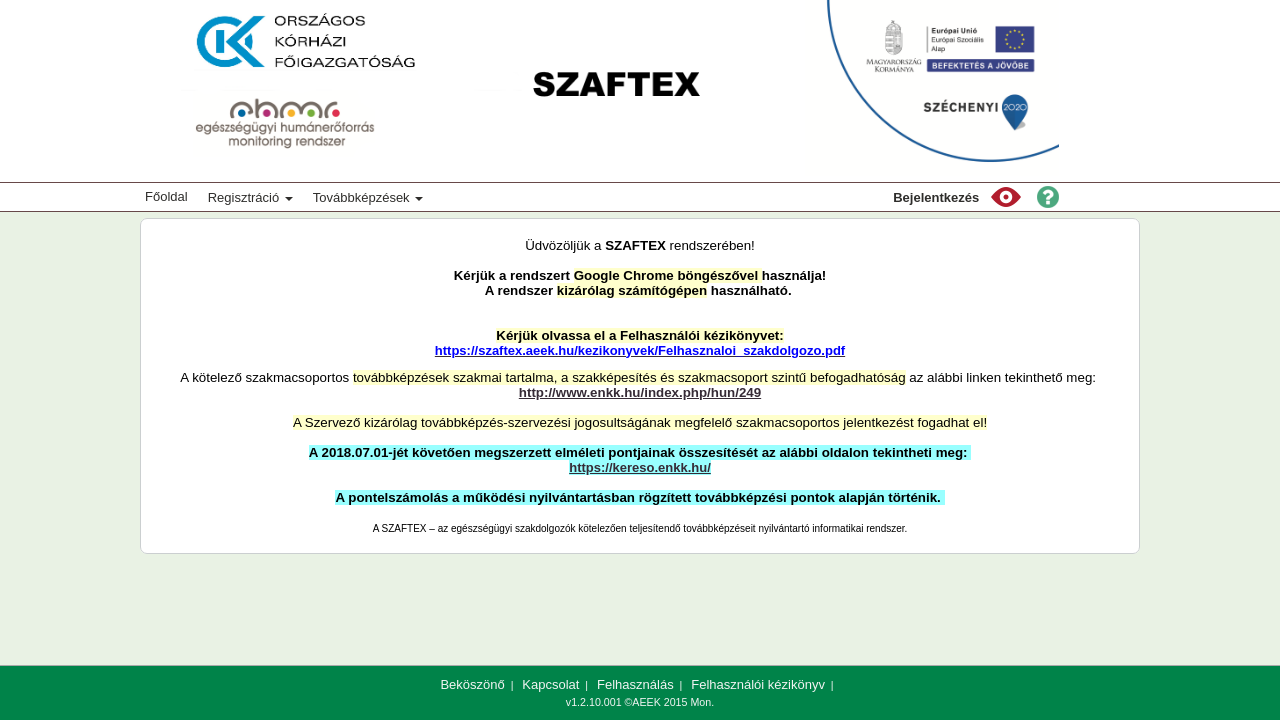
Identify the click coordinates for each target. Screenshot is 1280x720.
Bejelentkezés (936, 197)
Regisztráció (250, 197)
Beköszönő (472, 684)
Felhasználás (635, 684)
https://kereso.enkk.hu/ (640, 467)
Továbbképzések (368, 197)
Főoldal (166, 196)
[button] (1006, 197)
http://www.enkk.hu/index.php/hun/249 (640, 392)
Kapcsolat (550, 684)
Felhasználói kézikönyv (758, 684)
